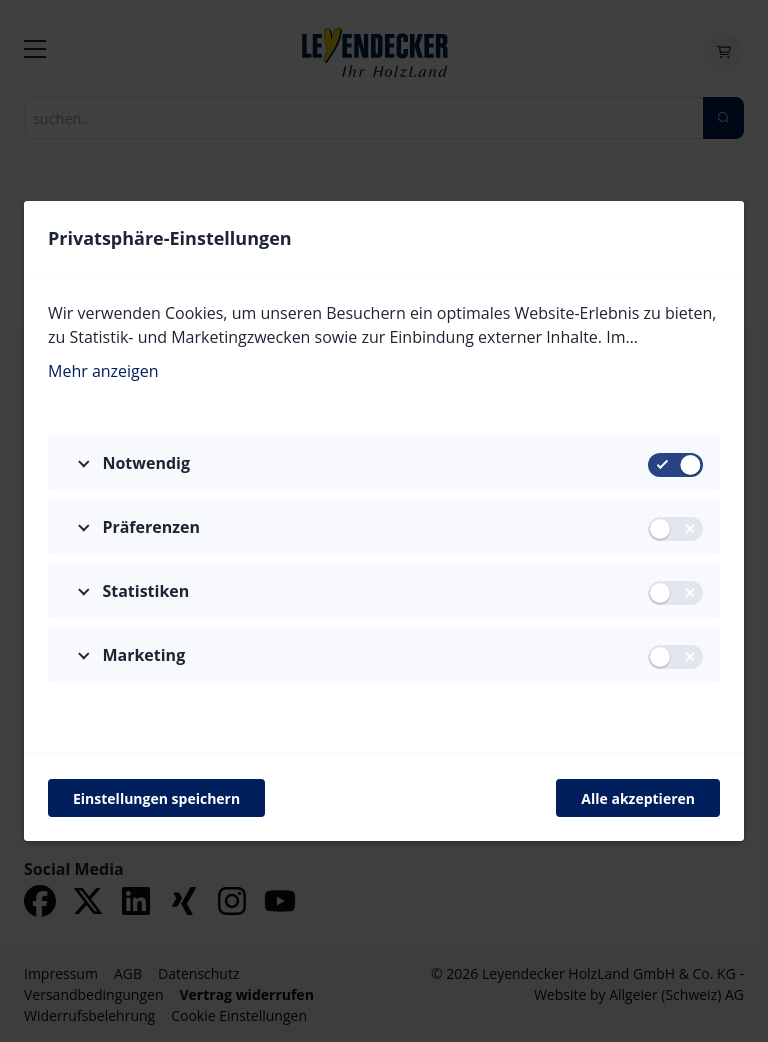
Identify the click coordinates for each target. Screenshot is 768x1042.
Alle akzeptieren (638, 798)
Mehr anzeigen (103, 371)
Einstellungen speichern (156, 798)
